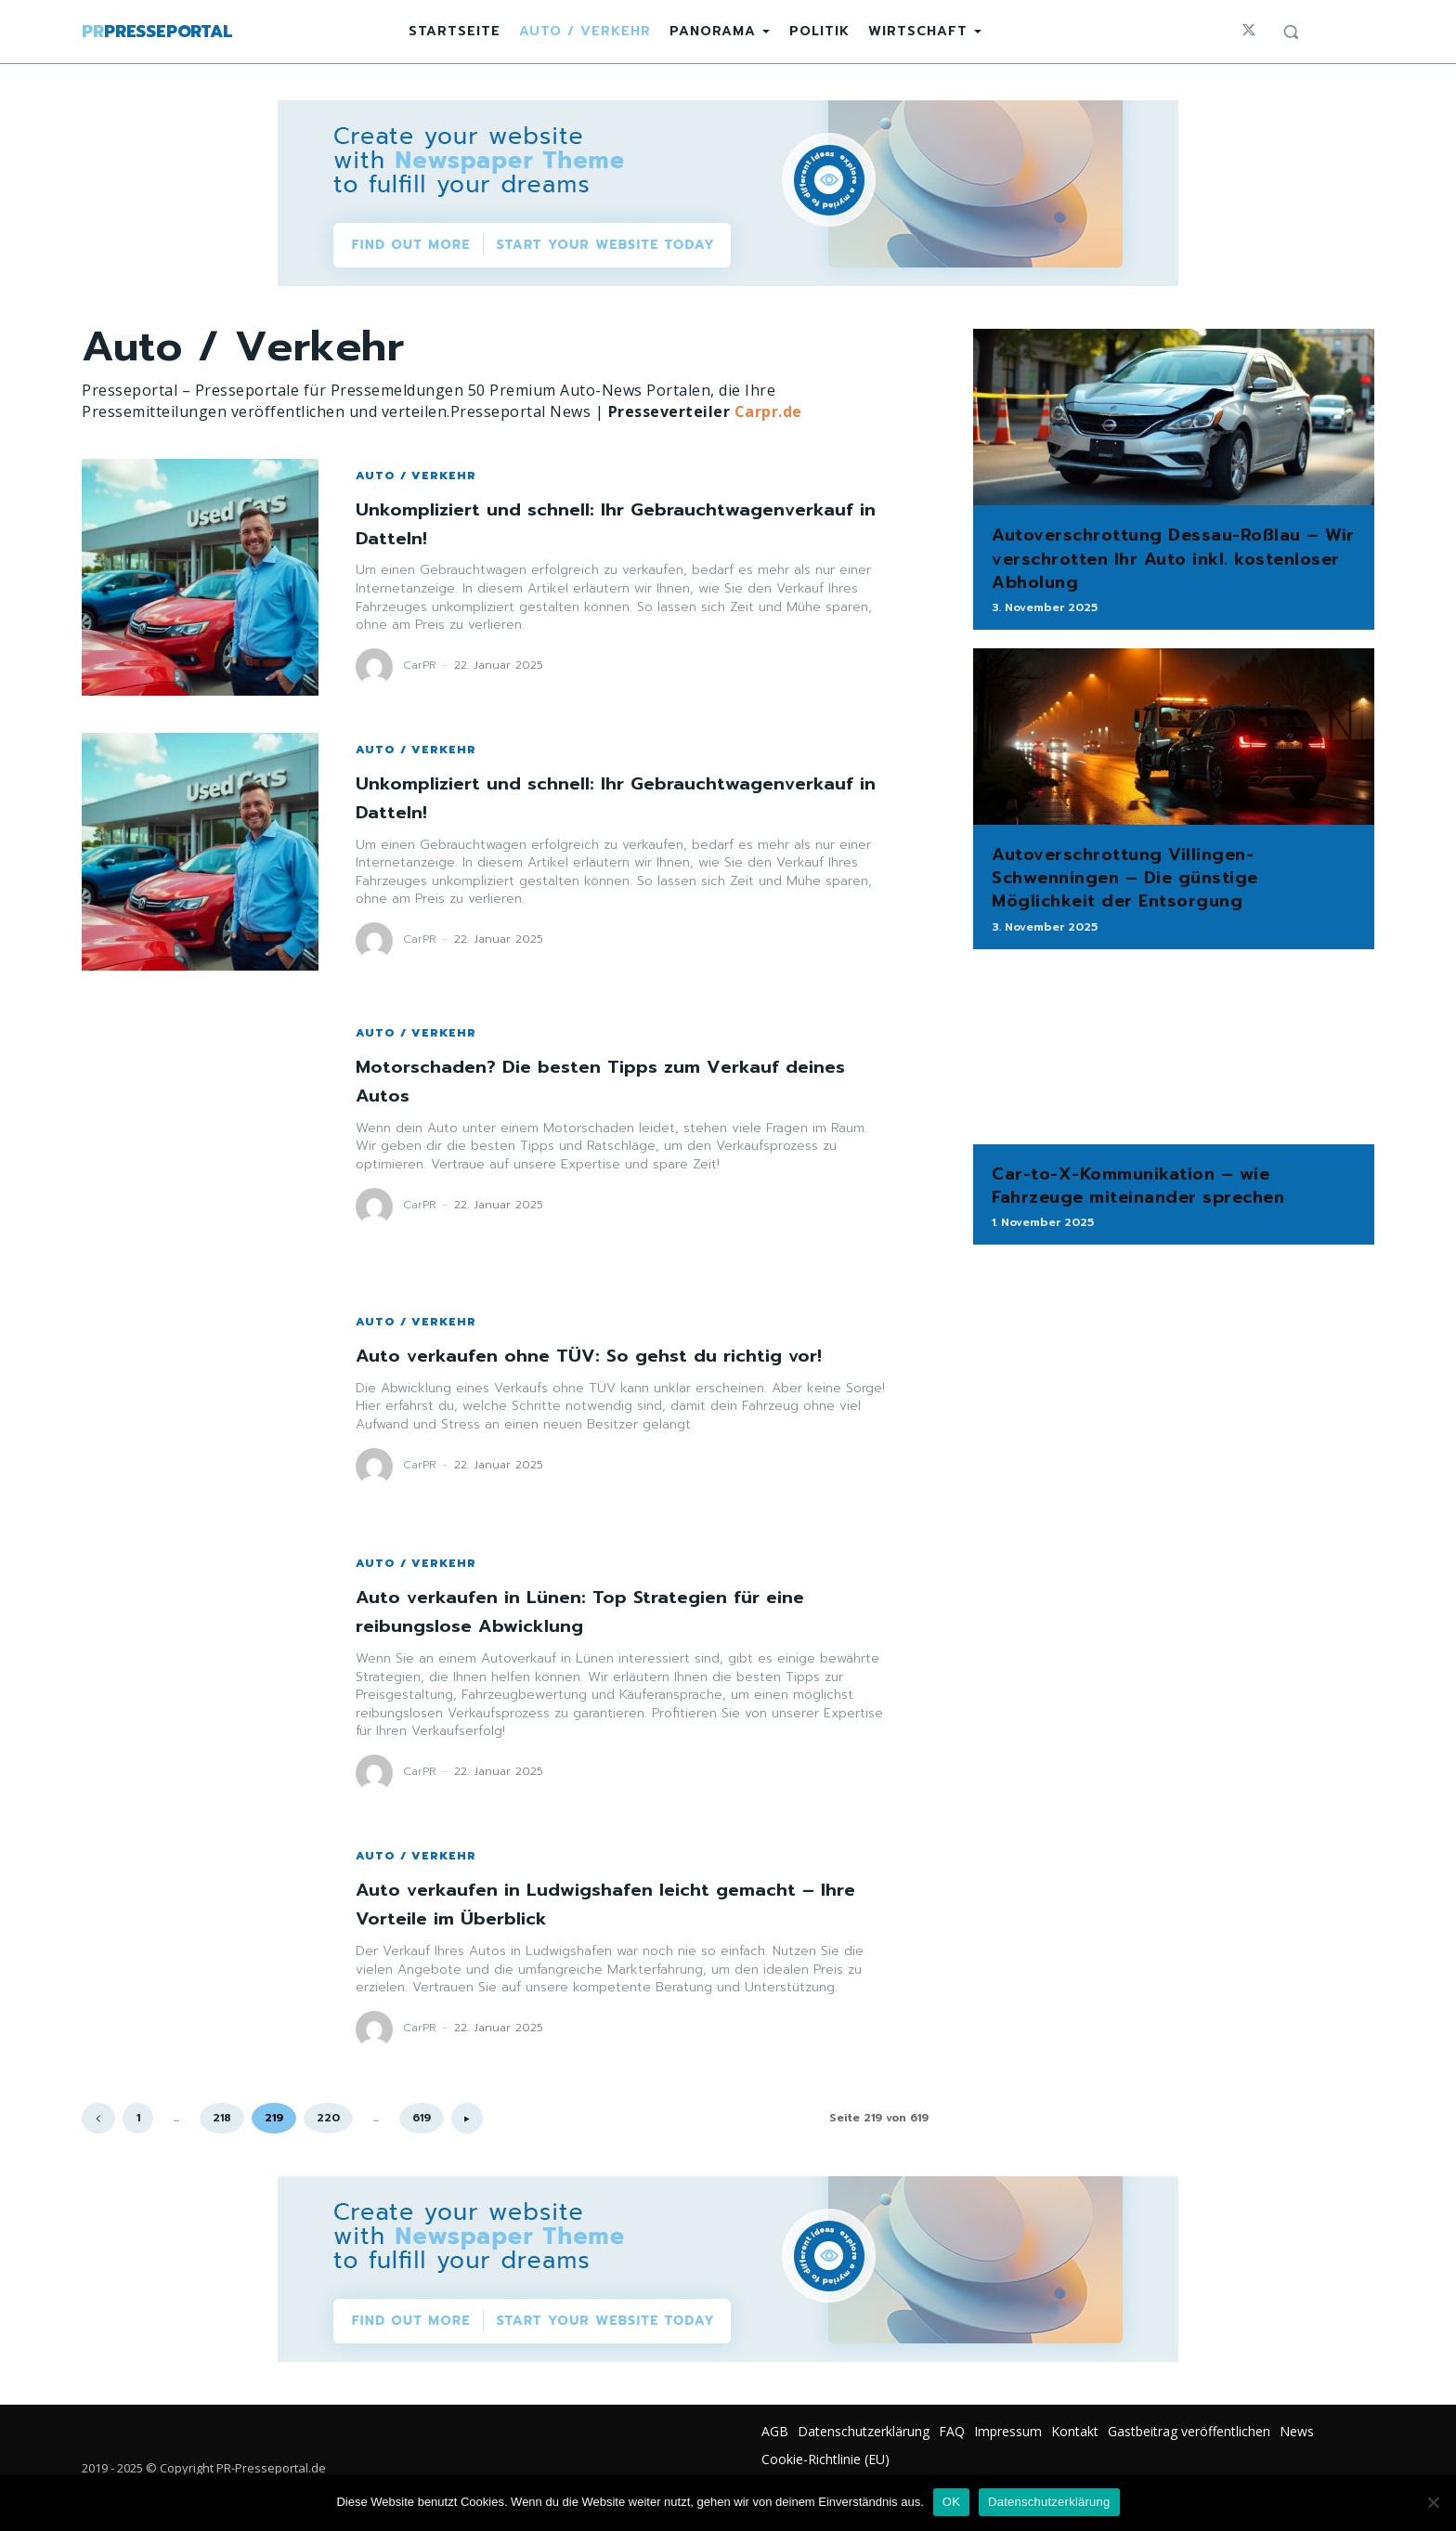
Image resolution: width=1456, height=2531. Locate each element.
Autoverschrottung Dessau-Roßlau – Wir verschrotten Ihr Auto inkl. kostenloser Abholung (1173, 558)
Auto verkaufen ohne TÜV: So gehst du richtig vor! (617, 1354)
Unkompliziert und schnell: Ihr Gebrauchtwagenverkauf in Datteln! (536, 523)
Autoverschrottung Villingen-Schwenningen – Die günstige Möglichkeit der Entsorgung (1125, 877)
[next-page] (467, 2118)
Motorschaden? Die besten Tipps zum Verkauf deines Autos (592, 1080)
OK (951, 2502)
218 (222, 2117)
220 (328, 2117)
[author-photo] (377, 666)
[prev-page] (98, 2118)
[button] (1290, 31)
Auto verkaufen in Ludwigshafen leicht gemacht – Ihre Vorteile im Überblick (614, 1903)
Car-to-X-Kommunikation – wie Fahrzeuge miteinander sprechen (1138, 1185)
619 (421, 2117)
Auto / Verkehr (416, 475)
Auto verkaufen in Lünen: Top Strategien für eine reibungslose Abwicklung (608, 1610)
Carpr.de (768, 411)
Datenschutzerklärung (1049, 2502)
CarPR (419, 665)
